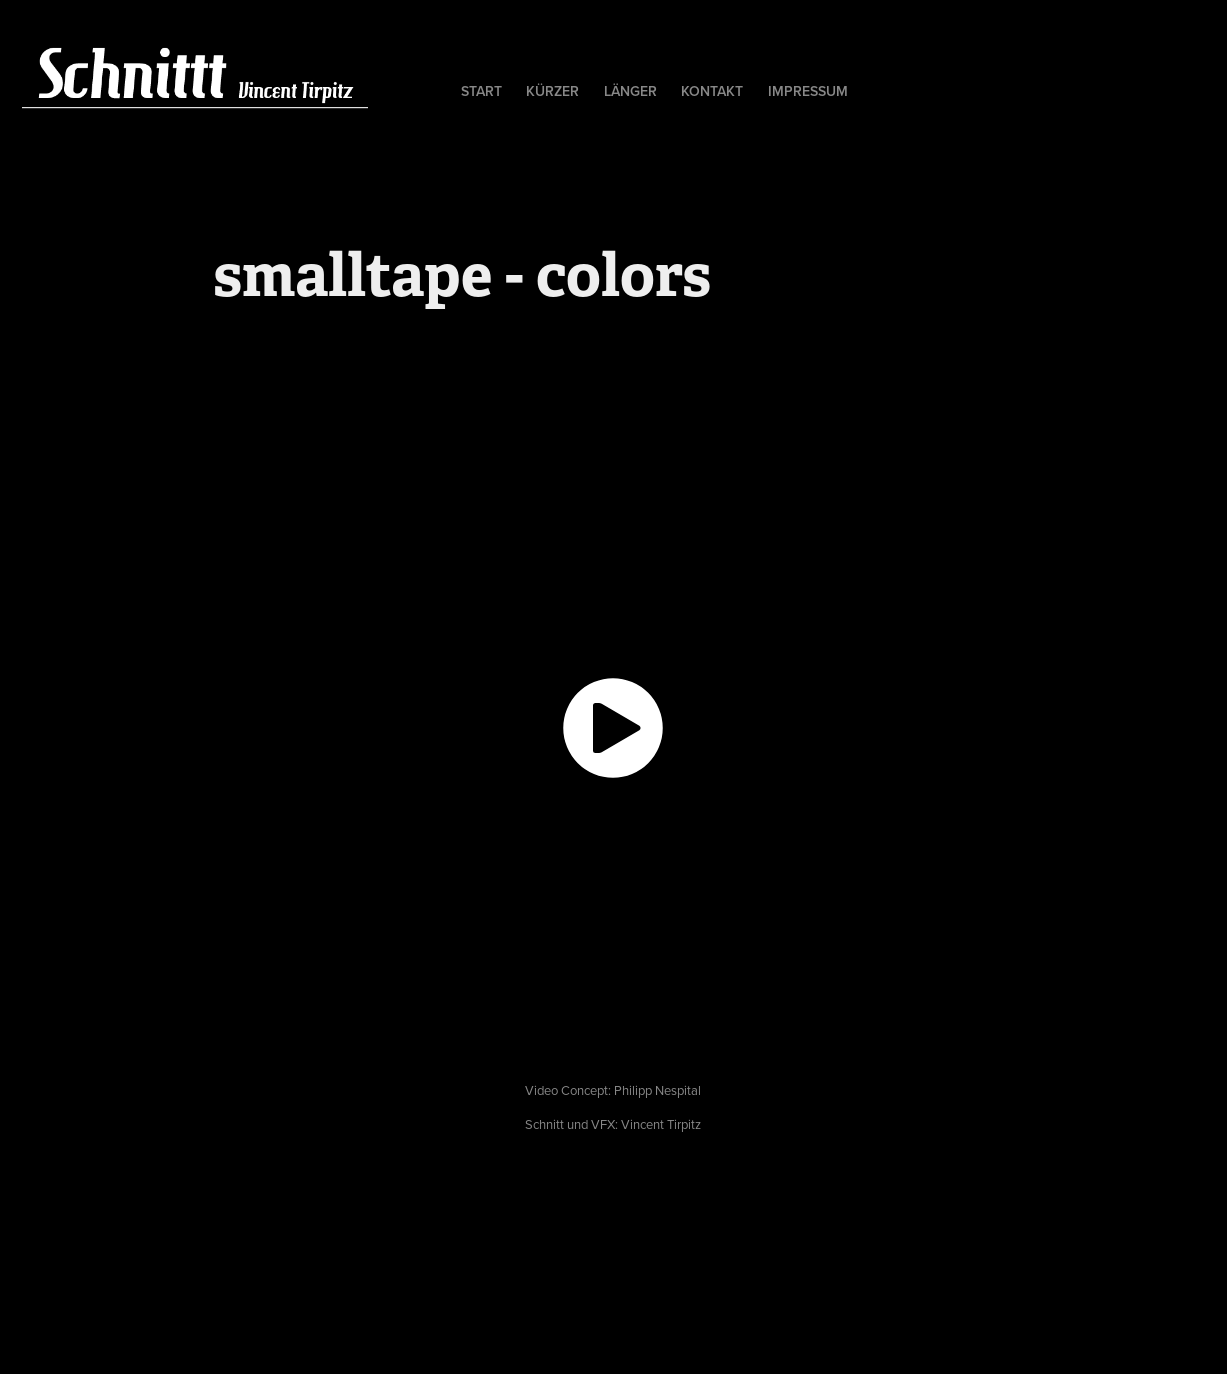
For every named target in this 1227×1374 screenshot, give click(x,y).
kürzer (552, 91)
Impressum (808, 91)
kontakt (712, 91)
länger (630, 91)
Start (481, 91)
